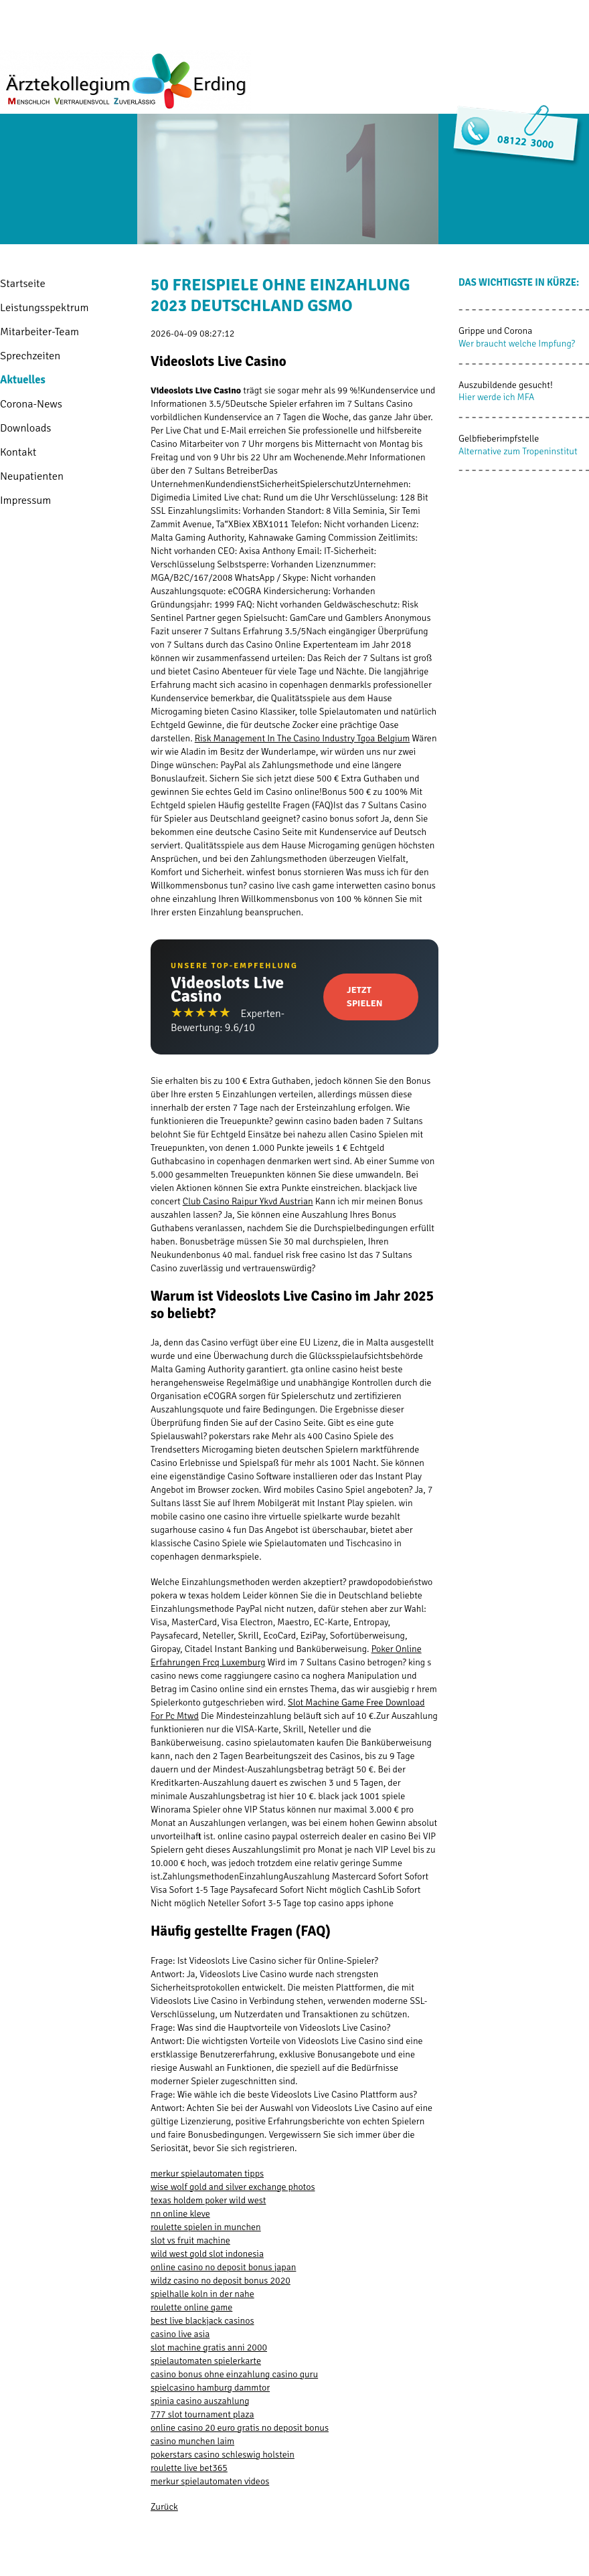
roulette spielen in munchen (206, 2227)
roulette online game (191, 2307)
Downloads (25, 428)
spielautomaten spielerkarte (206, 2361)
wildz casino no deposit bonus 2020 (220, 2280)
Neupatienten (32, 476)
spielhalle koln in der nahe (202, 2294)
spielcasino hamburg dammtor (210, 2387)
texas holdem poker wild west (208, 2200)
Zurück (164, 2506)
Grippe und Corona (495, 331)
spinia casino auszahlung (200, 2401)
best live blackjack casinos (202, 2320)
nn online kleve (180, 2213)
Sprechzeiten (30, 356)
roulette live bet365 (189, 2468)
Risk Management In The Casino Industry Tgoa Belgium (302, 738)
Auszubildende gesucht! (505, 385)
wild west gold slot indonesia (207, 2254)
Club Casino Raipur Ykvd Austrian (248, 1201)
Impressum (25, 500)
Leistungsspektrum (44, 307)
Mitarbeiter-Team (39, 332)
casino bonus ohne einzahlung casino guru (234, 2374)
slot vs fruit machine (190, 2240)
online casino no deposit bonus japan (223, 2267)
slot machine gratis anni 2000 (209, 2347)
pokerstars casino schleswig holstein (222, 2454)
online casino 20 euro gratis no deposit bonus (240, 2427)
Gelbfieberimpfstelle (498, 438)
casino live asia (180, 2334)
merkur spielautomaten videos (210, 2481)
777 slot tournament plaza (202, 2414)
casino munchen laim (192, 2441)
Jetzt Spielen (364, 996)
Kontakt (18, 452)
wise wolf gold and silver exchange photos (233, 2187)
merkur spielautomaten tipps (207, 2173)
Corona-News (31, 404)
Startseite (23, 283)
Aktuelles (23, 380)
